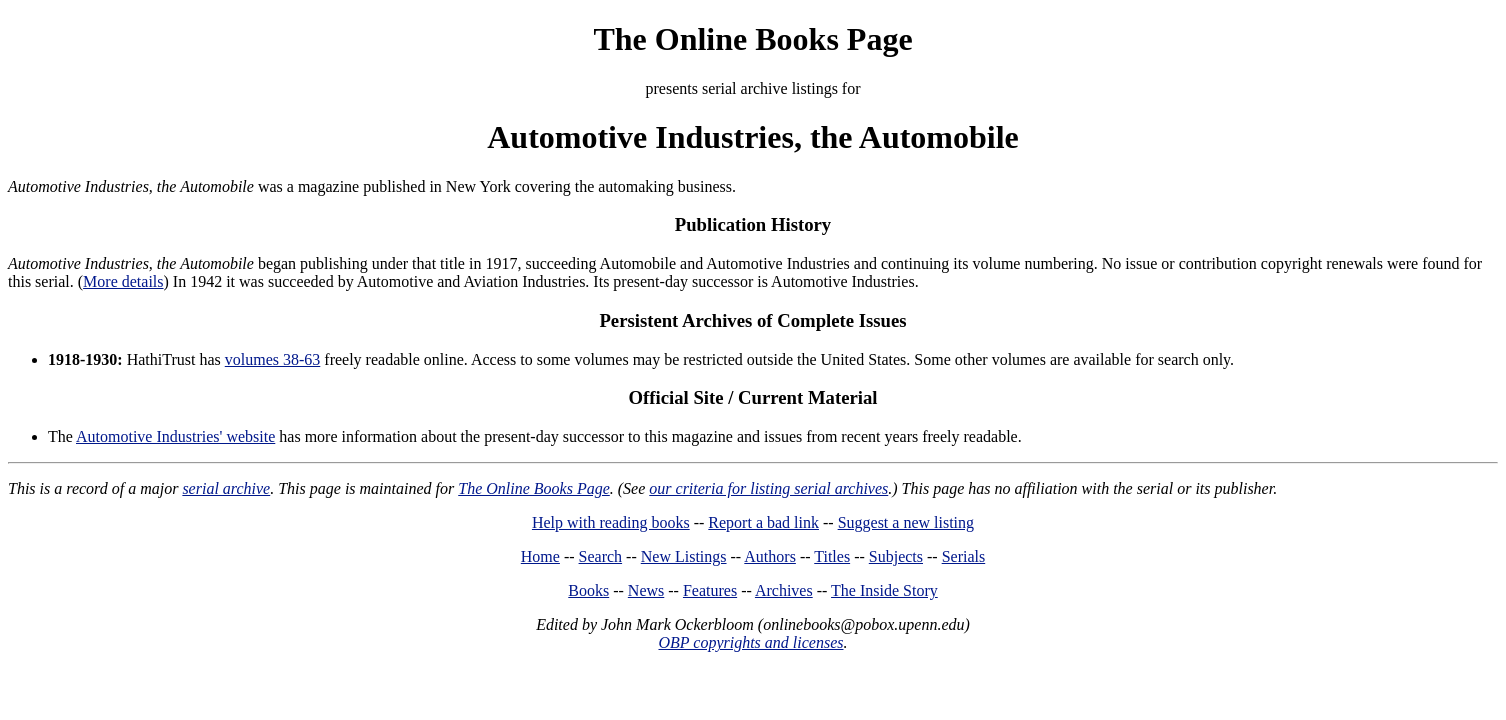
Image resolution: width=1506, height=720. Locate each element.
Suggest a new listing (906, 522)
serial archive (226, 488)
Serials (964, 556)
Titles (832, 556)
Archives (784, 590)
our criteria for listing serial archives (768, 488)
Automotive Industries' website (175, 436)
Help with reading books (611, 522)
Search (601, 556)
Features (710, 590)
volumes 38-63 (273, 359)
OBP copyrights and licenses (750, 642)
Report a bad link (763, 522)
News (646, 590)
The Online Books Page (752, 39)
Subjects (896, 556)
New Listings (684, 556)
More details (123, 281)
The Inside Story (884, 590)
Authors (770, 556)
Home (540, 556)
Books (588, 590)
